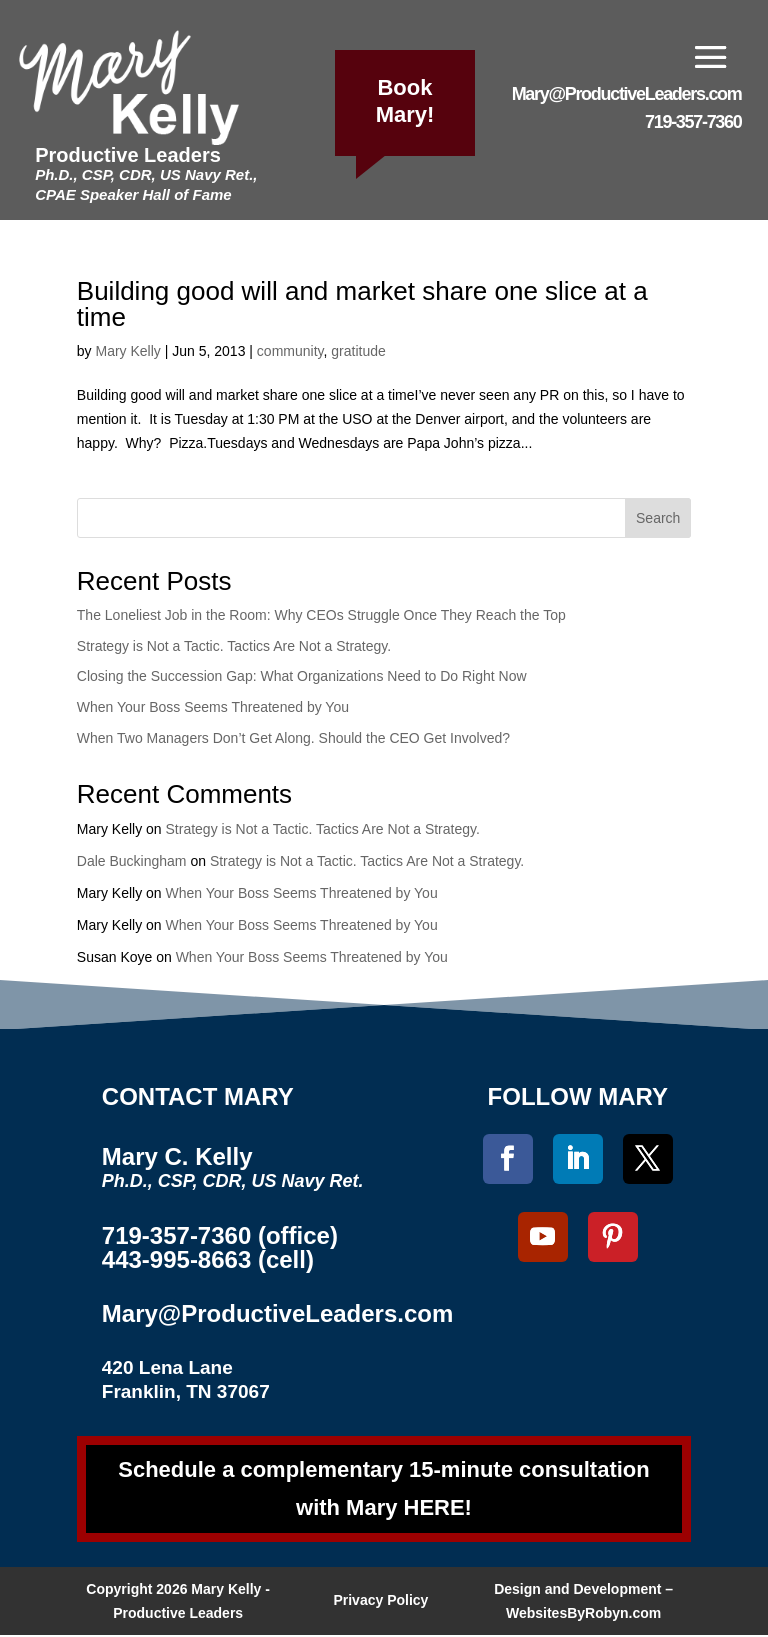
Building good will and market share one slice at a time (362, 304)
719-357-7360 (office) (220, 1235)
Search (658, 518)
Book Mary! (405, 101)
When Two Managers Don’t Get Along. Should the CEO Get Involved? (293, 738)
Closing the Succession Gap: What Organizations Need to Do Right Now (302, 676)
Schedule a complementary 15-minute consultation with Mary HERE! (384, 1489)
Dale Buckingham (132, 861)
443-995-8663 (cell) (208, 1259)
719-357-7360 (693, 122)
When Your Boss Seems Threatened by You (213, 707)
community (290, 351)
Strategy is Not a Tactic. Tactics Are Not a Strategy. (234, 646)
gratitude (358, 351)
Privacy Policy (380, 1602)
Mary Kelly (127, 351)
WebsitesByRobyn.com (583, 1615)
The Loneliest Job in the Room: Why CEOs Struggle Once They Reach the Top (321, 615)
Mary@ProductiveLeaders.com (627, 94)
